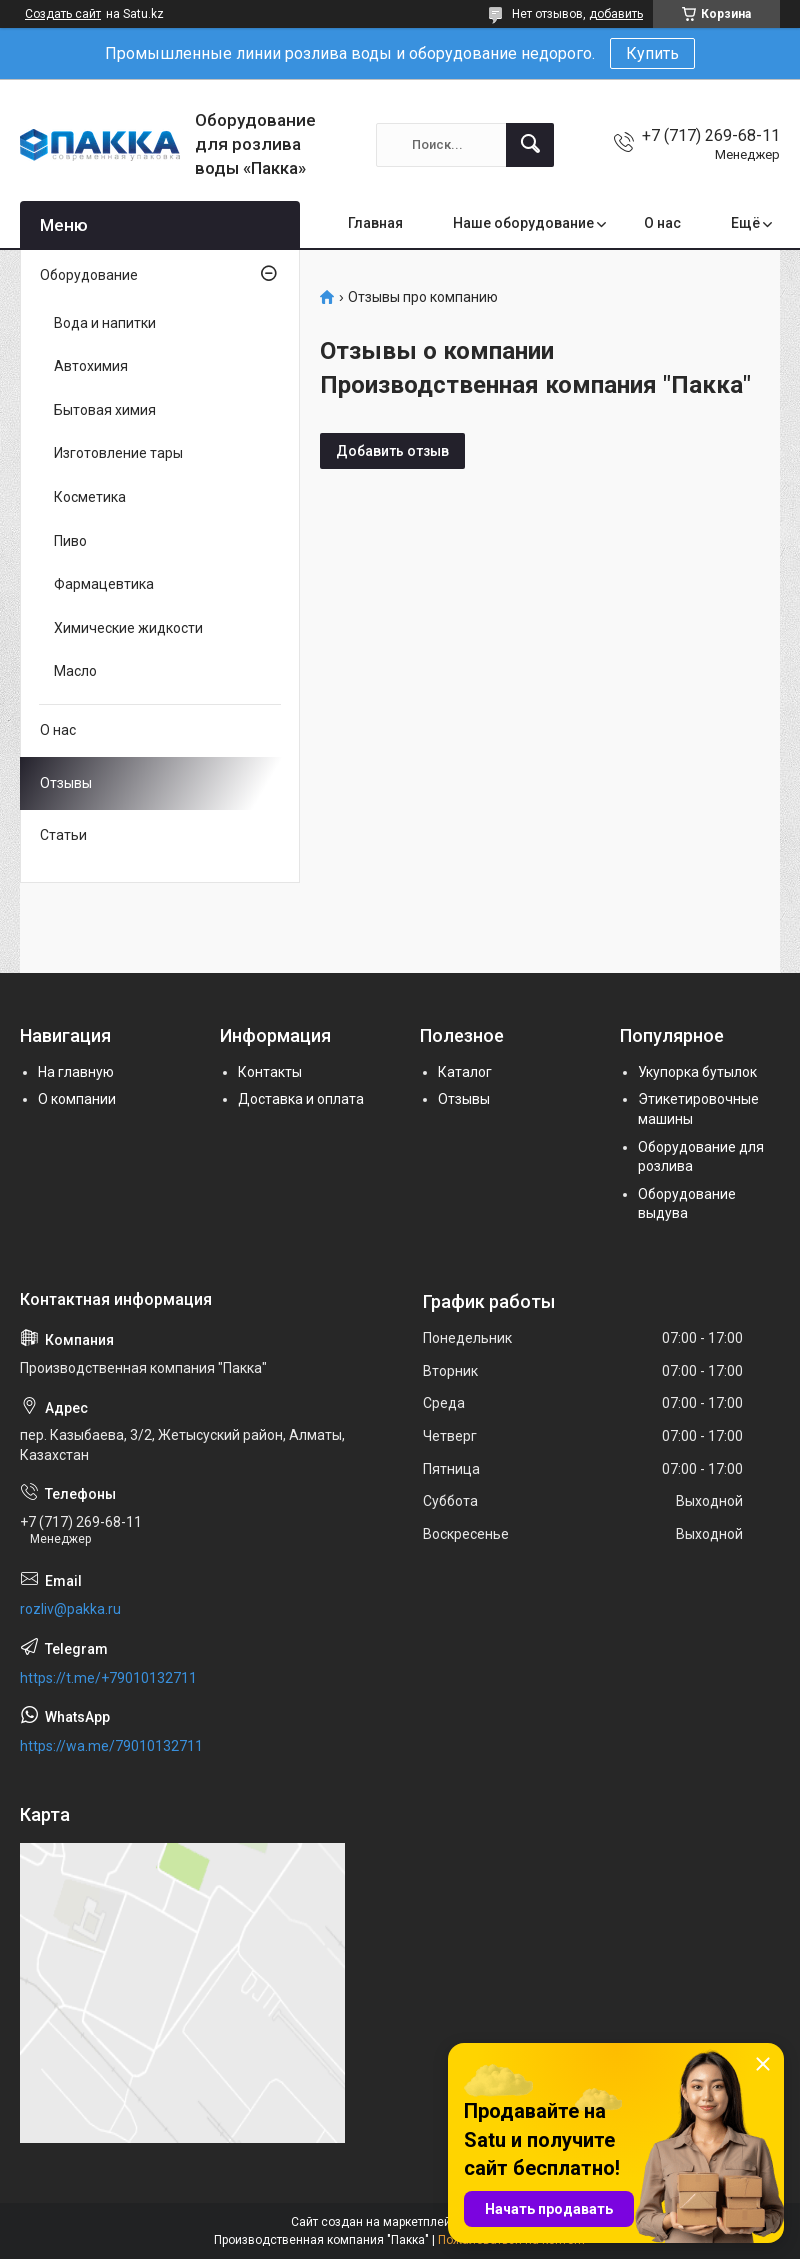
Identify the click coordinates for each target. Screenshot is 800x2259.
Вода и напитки (105, 323)
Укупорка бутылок (697, 1072)
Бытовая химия (105, 410)
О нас (662, 223)
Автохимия (91, 366)
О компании (77, 1099)
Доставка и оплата (301, 1099)
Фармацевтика (104, 584)
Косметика (90, 497)
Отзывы (66, 783)
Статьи (63, 835)
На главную (76, 1072)
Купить (652, 53)
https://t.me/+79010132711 (108, 1678)
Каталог (465, 1072)
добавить (616, 14)
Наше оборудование (523, 223)
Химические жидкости (128, 628)
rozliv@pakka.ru (70, 1609)
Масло (75, 671)
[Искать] (530, 145)
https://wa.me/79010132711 (111, 1746)
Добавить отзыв (392, 451)
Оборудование (89, 275)
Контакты (270, 1072)
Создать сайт (63, 14)
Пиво (70, 541)
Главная (375, 223)
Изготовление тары (118, 453)
